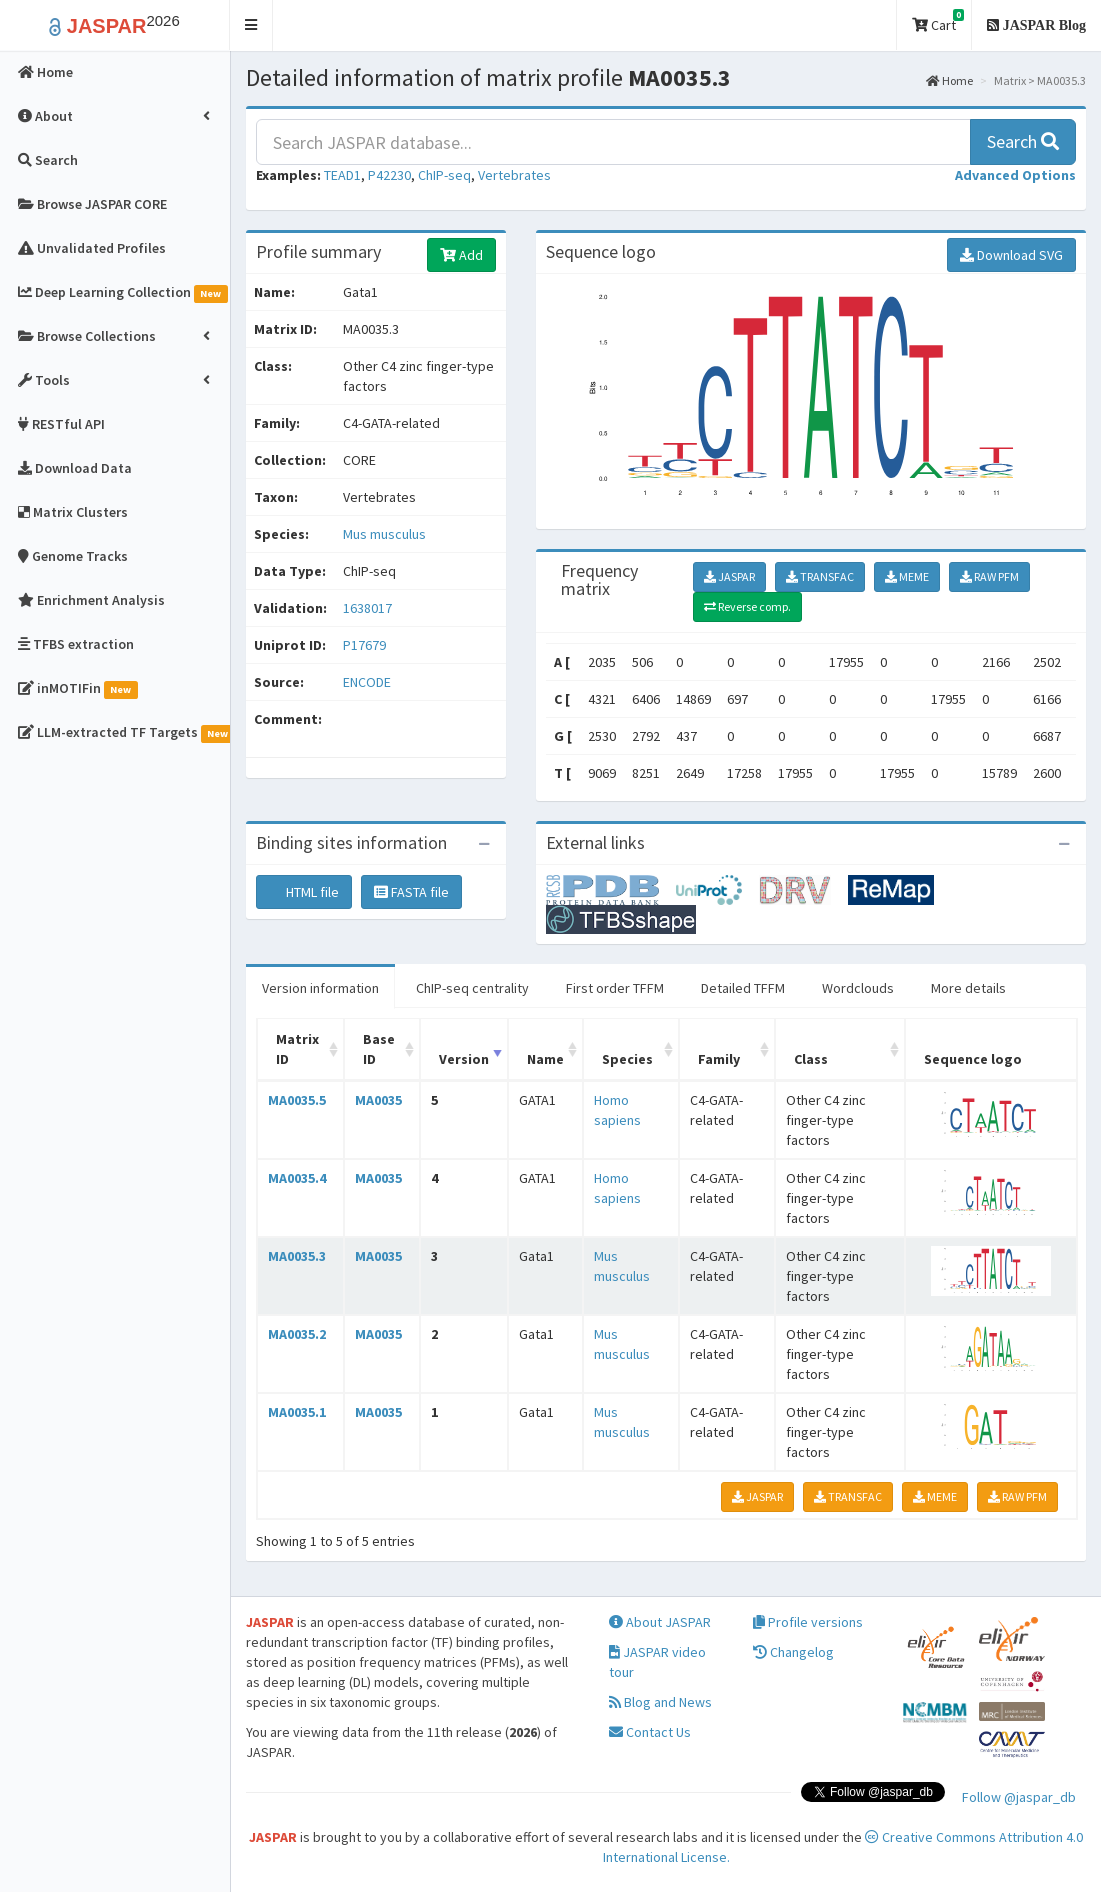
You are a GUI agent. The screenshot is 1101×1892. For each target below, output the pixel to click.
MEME (907, 576)
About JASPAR (660, 1622)
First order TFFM (615, 988)
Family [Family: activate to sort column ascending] (719, 1059)
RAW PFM (989, 576)
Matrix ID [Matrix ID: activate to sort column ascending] (297, 1049)
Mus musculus (384, 534)
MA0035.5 (297, 1100)
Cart (938, 21)
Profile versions (808, 1622)
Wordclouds (858, 988)
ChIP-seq (444, 175)
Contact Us (650, 1732)
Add (461, 255)
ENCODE (367, 682)
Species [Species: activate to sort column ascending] (627, 1059)
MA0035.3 (297, 1256)
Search (1023, 141)
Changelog (793, 1652)
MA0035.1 (297, 1412)
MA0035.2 (297, 1334)
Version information (320, 988)
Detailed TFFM (743, 988)
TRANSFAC (820, 576)
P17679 (366, 645)
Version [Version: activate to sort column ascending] (464, 1059)
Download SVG (1011, 255)
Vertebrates (514, 175)
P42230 (389, 175)
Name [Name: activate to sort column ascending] (545, 1059)
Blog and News (660, 1702)
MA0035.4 (297, 1178)
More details (968, 988)
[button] (251, 25)
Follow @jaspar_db (1019, 1797)
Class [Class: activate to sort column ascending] (811, 1059)
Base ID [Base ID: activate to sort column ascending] (379, 1049)
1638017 (367, 608)
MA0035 (378, 1100)
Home (949, 80)
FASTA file (411, 892)
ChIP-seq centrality (472, 988)
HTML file (304, 892)
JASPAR (729, 576)
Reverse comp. (747, 606)
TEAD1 (342, 175)
